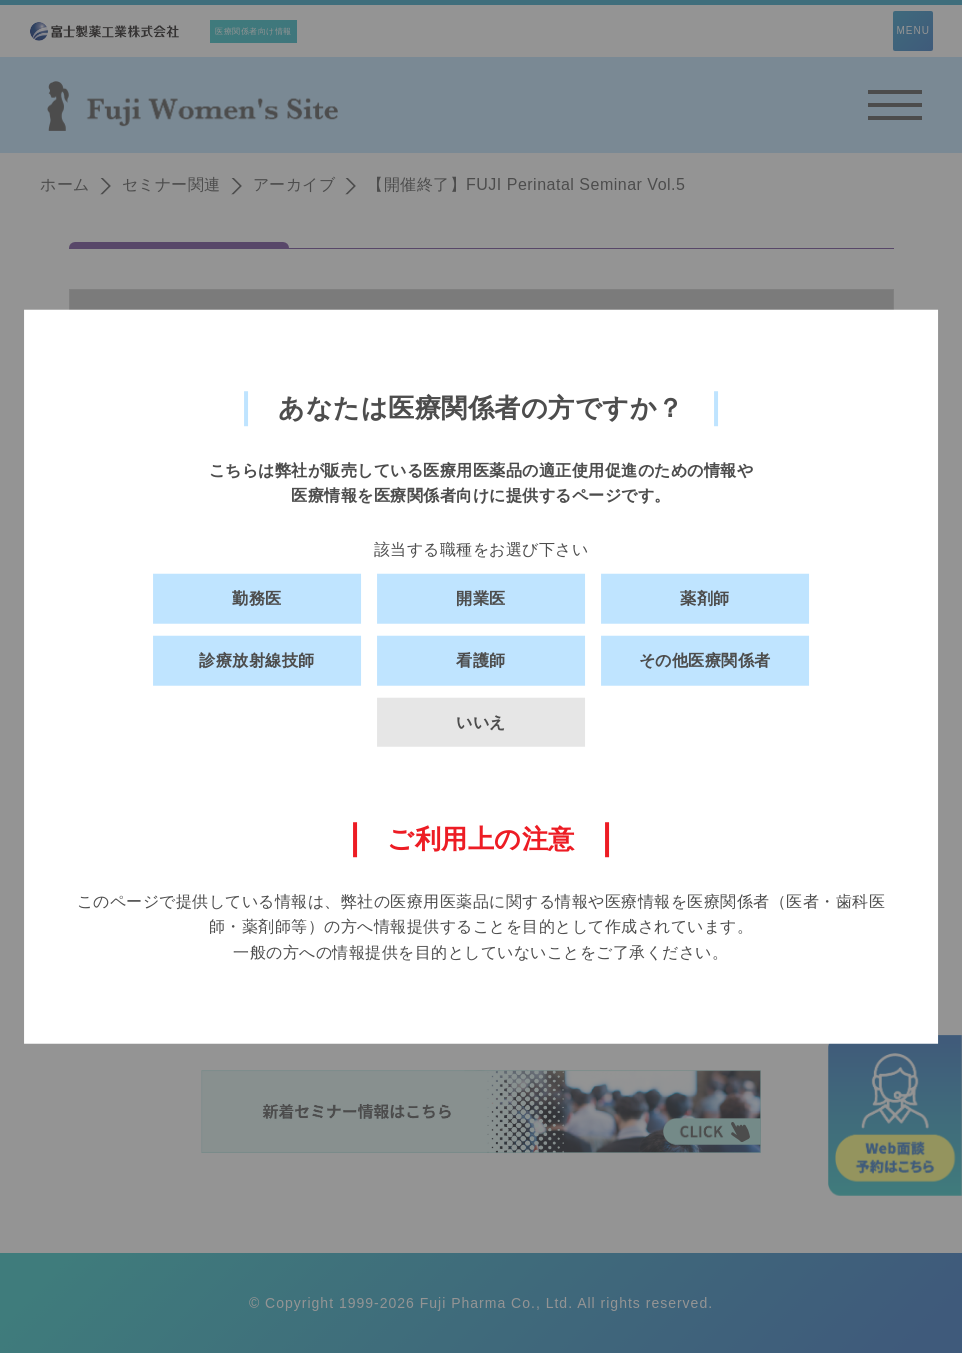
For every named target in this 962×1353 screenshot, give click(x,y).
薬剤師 (705, 598)
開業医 (481, 598)
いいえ (481, 721)
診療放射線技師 (257, 660)
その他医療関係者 (705, 660)
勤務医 (257, 598)
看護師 (481, 660)
